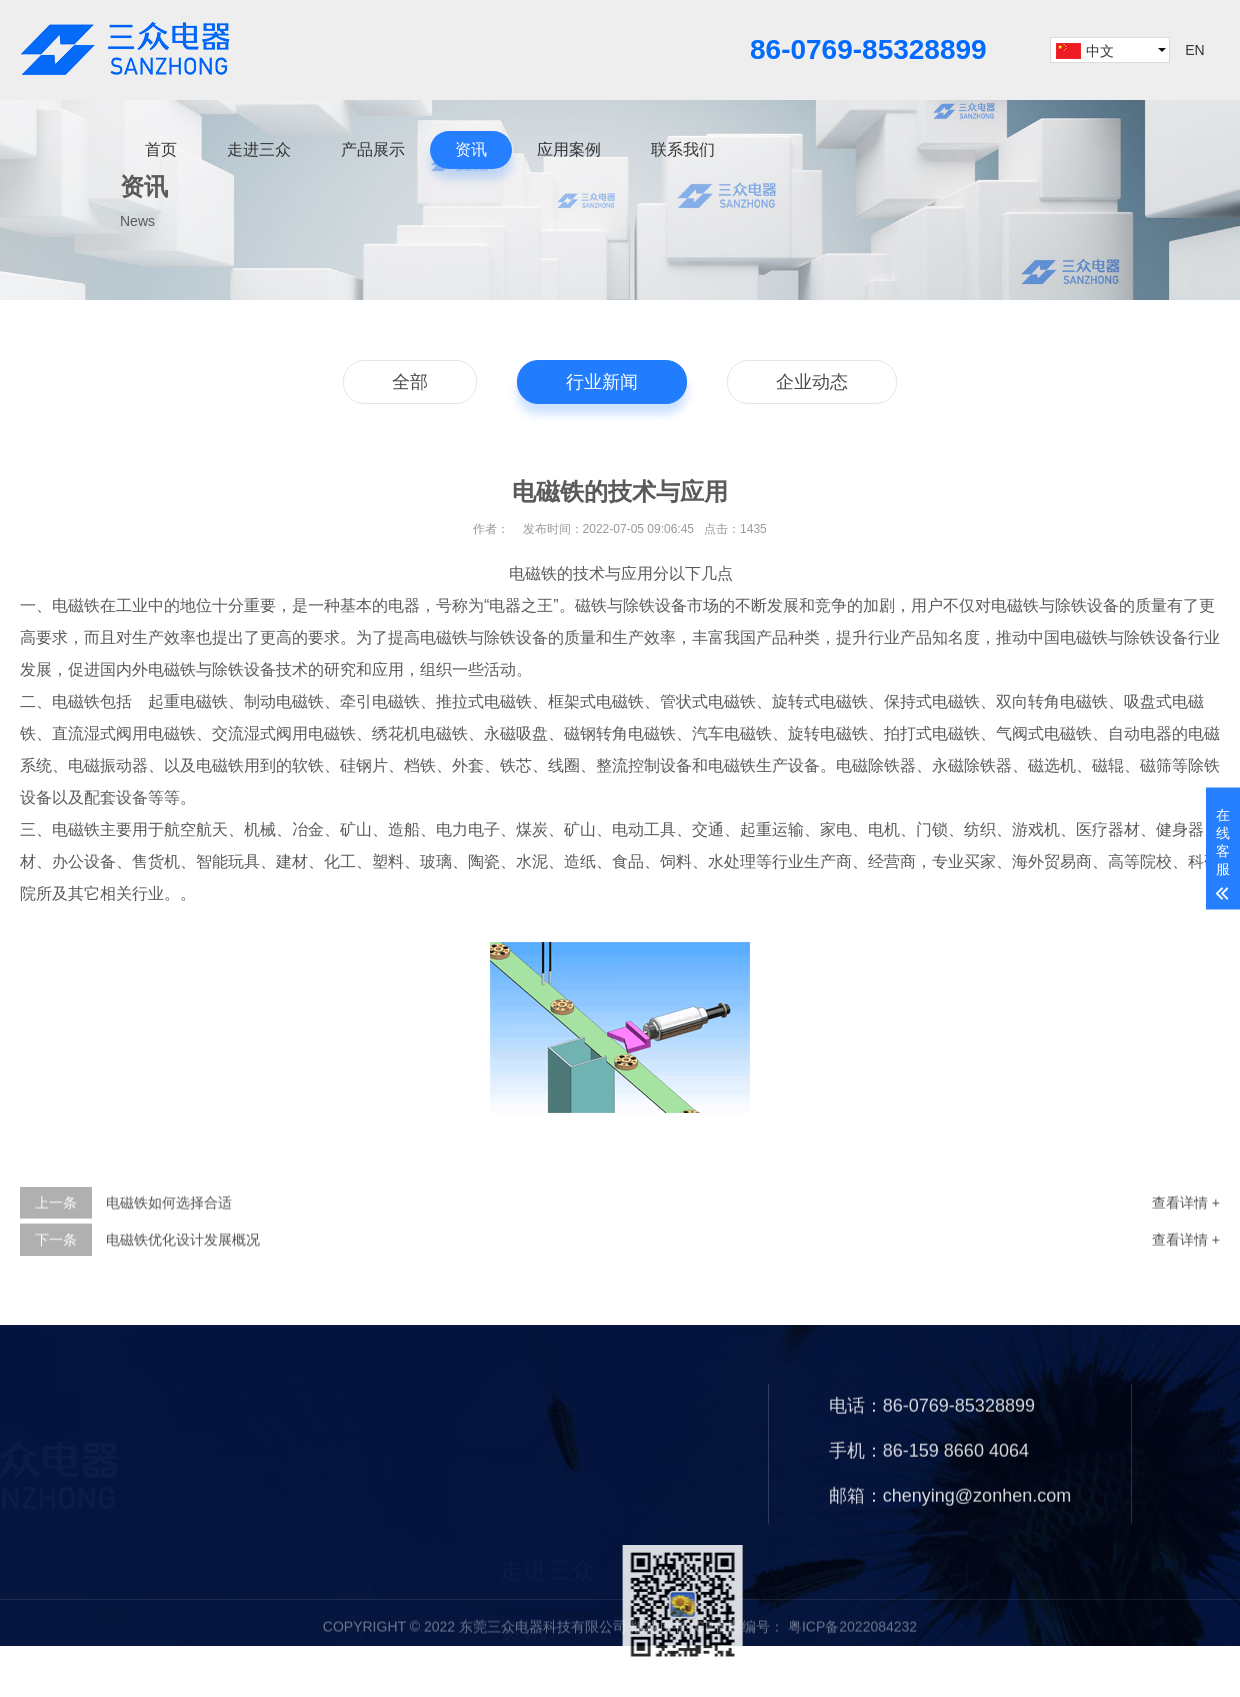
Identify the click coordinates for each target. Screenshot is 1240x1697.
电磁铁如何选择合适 (169, 1230)
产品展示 (373, 149)
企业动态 (812, 384)
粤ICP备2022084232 (850, 1649)
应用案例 (569, 149)
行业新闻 (602, 384)
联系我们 (683, 149)
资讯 (471, 149)
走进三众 (259, 149)
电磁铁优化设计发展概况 (183, 1267)
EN (1194, 50)
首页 (161, 149)
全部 (410, 384)
